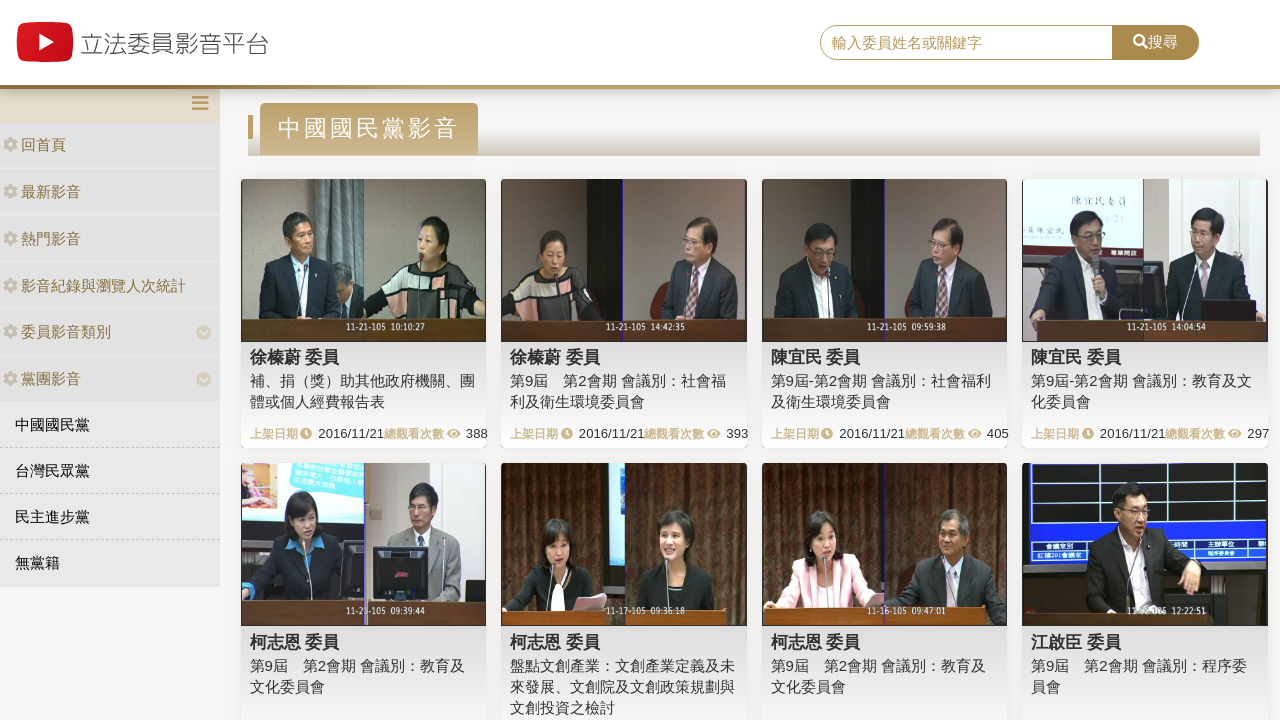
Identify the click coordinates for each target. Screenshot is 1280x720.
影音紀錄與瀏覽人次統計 (94, 285)
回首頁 (34, 144)
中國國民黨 (52, 424)
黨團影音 (42, 378)
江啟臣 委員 (1076, 642)
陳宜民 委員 (816, 357)
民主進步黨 (52, 516)
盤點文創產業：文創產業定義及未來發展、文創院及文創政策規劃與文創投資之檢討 (622, 687)
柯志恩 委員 (295, 642)
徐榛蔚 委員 (295, 357)
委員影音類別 (57, 331)
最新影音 (42, 191)
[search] (966, 43)
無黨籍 (37, 562)
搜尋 (1155, 41)
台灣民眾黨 (52, 470)
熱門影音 (42, 238)
